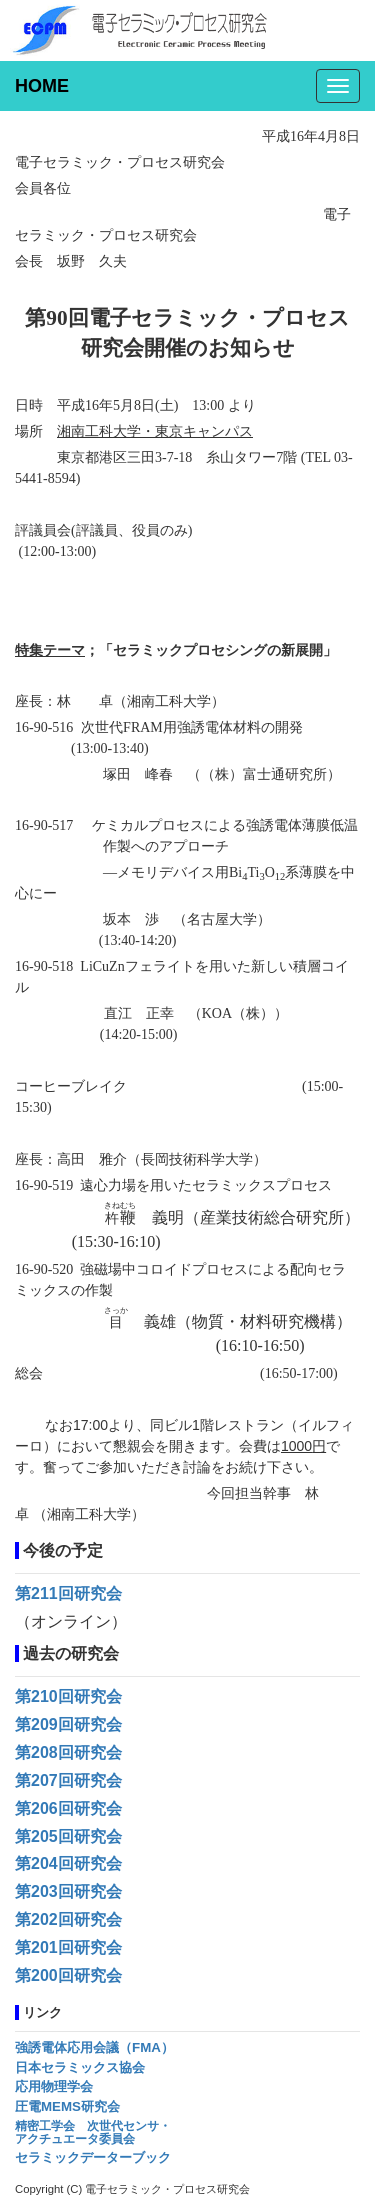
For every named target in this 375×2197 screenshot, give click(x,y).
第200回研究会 (68, 1975)
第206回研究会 (68, 1808)
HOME (42, 86)
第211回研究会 (68, 1593)
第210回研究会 (68, 1696)
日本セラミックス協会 (80, 2067)
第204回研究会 (68, 1863)
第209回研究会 (68, 1724)
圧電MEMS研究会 (67, 2106)
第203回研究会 (68, 1891)
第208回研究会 (68, 1752)
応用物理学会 (54, 2086)
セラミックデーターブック (93, 2157)
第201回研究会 (68, 1947)
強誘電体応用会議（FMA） (94, 2047)
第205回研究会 (68, 1836)
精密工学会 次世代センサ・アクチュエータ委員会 (93, 2132)
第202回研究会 (68, 1919)
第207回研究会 (68, 1780)
